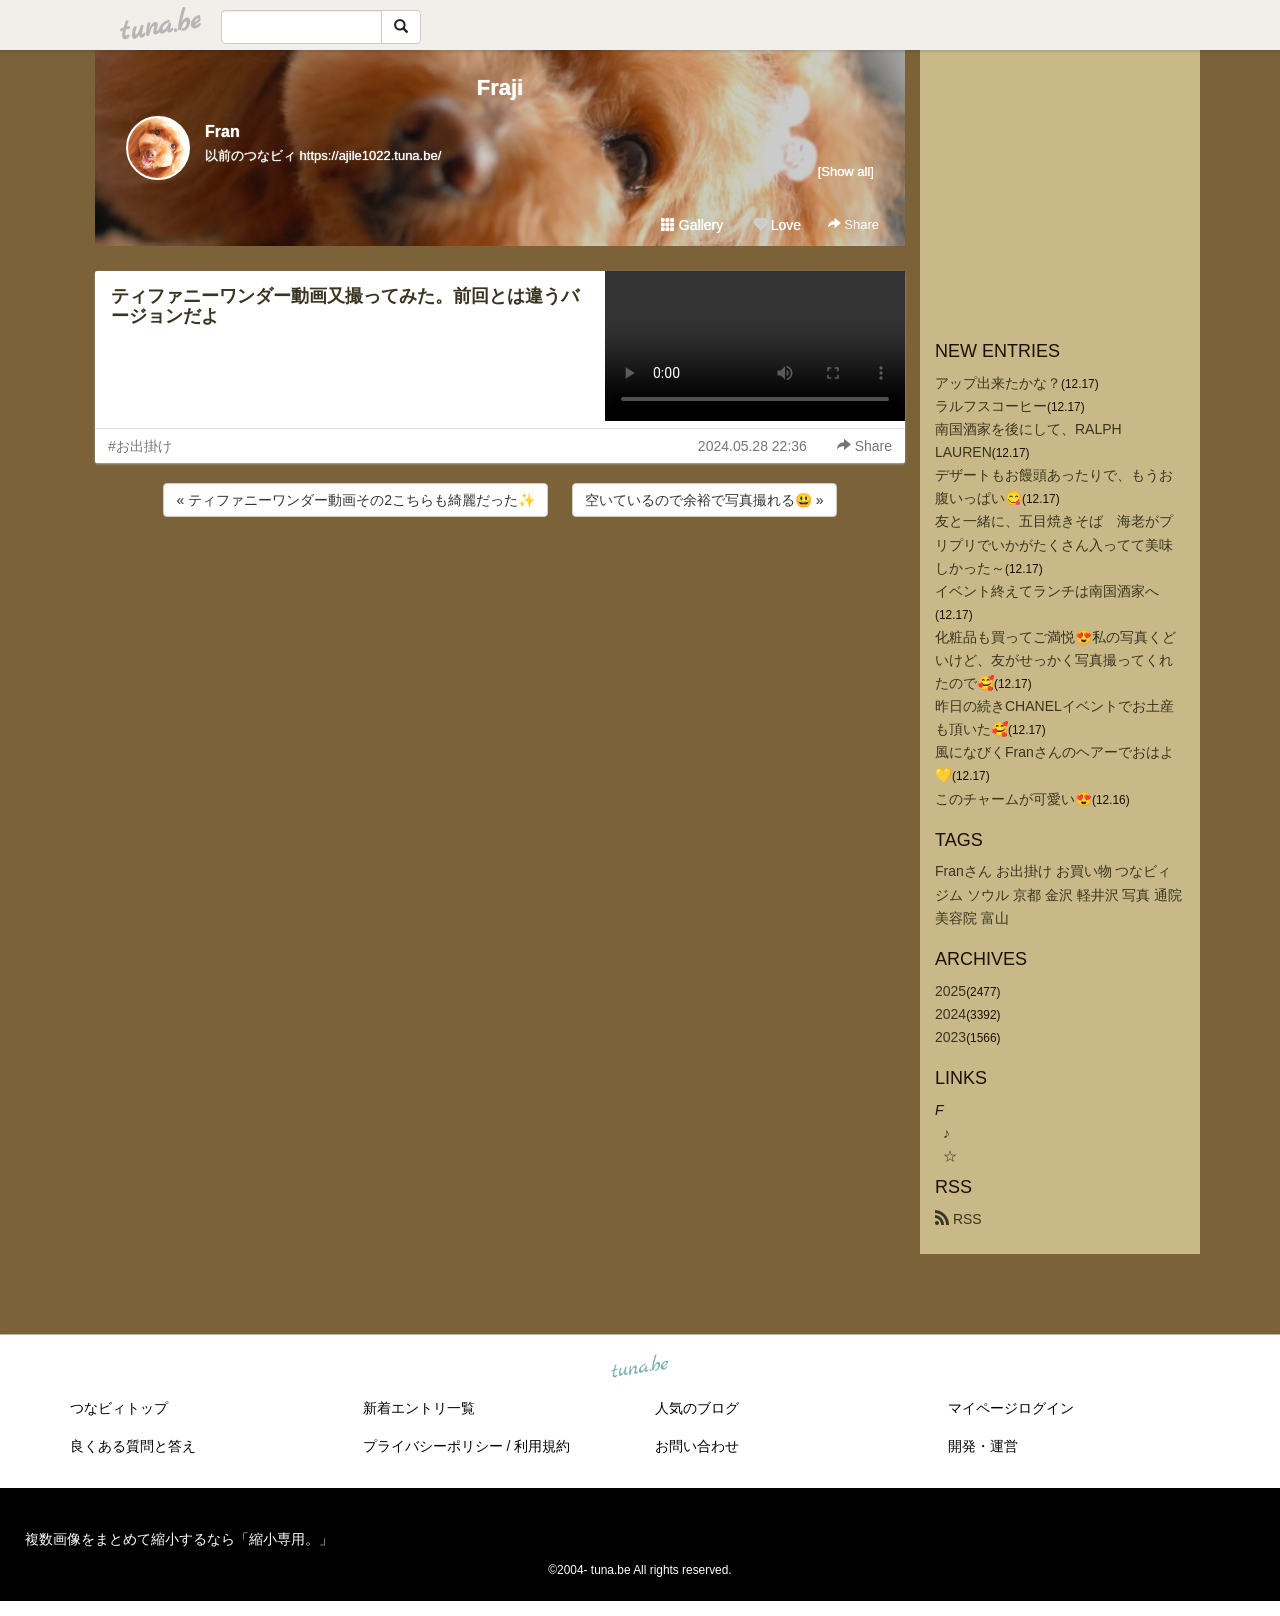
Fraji (500, 87)
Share (853, 224)
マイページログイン (1011, 1408)
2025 (950, 991)
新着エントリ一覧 (419, 1408)
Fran (222, 131)
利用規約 (542, 1446)
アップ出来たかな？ (998, 383)
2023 (950, 1037)
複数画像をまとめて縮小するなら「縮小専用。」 (179, 1539)
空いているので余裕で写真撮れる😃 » (704, 500)
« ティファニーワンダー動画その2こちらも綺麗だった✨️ (355, 500)
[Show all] (846, 171)
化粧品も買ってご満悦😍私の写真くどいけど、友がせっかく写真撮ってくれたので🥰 (1055, 660)
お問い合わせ (697, 1446)
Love (777, 225)
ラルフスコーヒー (991, 406)
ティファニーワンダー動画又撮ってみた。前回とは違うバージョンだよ (345, 306)
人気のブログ (697, 1408)
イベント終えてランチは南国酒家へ (1047, 591)
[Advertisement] (500, 575)
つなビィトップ (119, 1408)
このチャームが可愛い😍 (1013, 799)
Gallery (692, 225)
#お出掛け (140, 446)
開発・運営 (983, 1446)
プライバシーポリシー (433, 1446)
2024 (950, 1014)
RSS (958, 1219)
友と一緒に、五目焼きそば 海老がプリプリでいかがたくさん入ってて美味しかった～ (1054, 544)
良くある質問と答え (133, 1446)
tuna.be (639, 1367)
